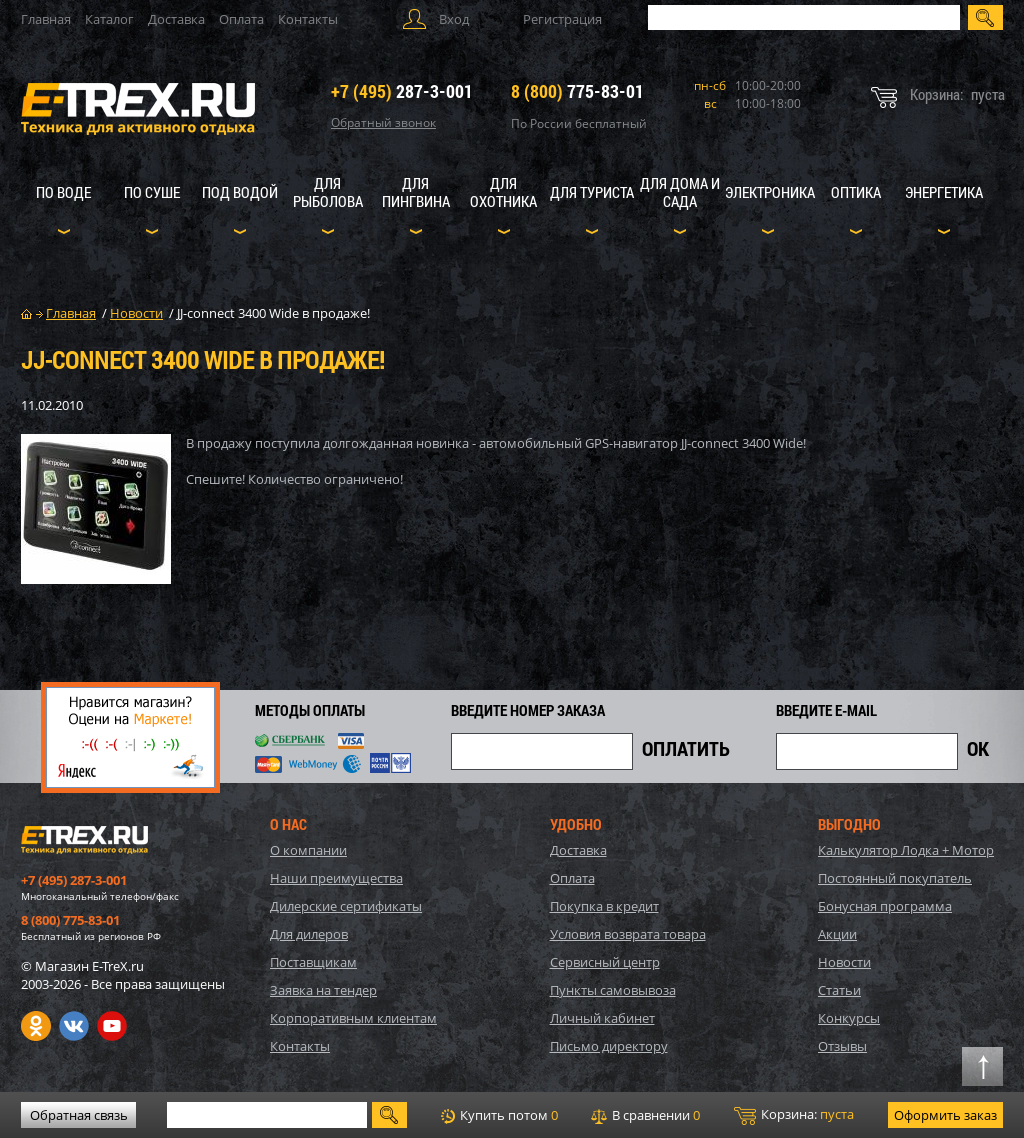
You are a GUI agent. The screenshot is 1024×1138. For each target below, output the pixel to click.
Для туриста (592, 192)
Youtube (112, 1026)
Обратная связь (79, 1115)
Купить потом (499, 1115)
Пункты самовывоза (613, 990)
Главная (46, 19)
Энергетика (944, 192)
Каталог (109, 19)
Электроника (770, 192)
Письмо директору (609, 1046)
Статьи (839, 990)
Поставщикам (313, 962)
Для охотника (503, 192)
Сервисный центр (605, 962)
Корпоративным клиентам (353, 1018)
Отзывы (842, 1046)
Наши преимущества (336, 878)
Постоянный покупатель (895, 878)
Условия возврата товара (628, 934)
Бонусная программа (885, 906)
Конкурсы (849, 1018)
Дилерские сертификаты (346, 906)
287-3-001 (402, 91)
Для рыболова (328, 192)
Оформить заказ (945, 1115)
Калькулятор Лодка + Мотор (906, 850)
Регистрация (562, 19)
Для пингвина (416, 192)
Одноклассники (36, 1026)
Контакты (308, 19)
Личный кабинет (602, 1018)
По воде (63, 192)
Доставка (176, 19)
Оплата (241, 19)
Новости (844, 962)
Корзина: (794, 1115)
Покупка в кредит (604, 906)
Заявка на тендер (323, 990)
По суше (152, 192)
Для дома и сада (680, 192)
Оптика (856, 192)
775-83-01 (577, 91)
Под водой (240, 192)
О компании (308, 850)
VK (74, 1026)
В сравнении (645, 1115)
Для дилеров (309, 934)
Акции (837, 934)
